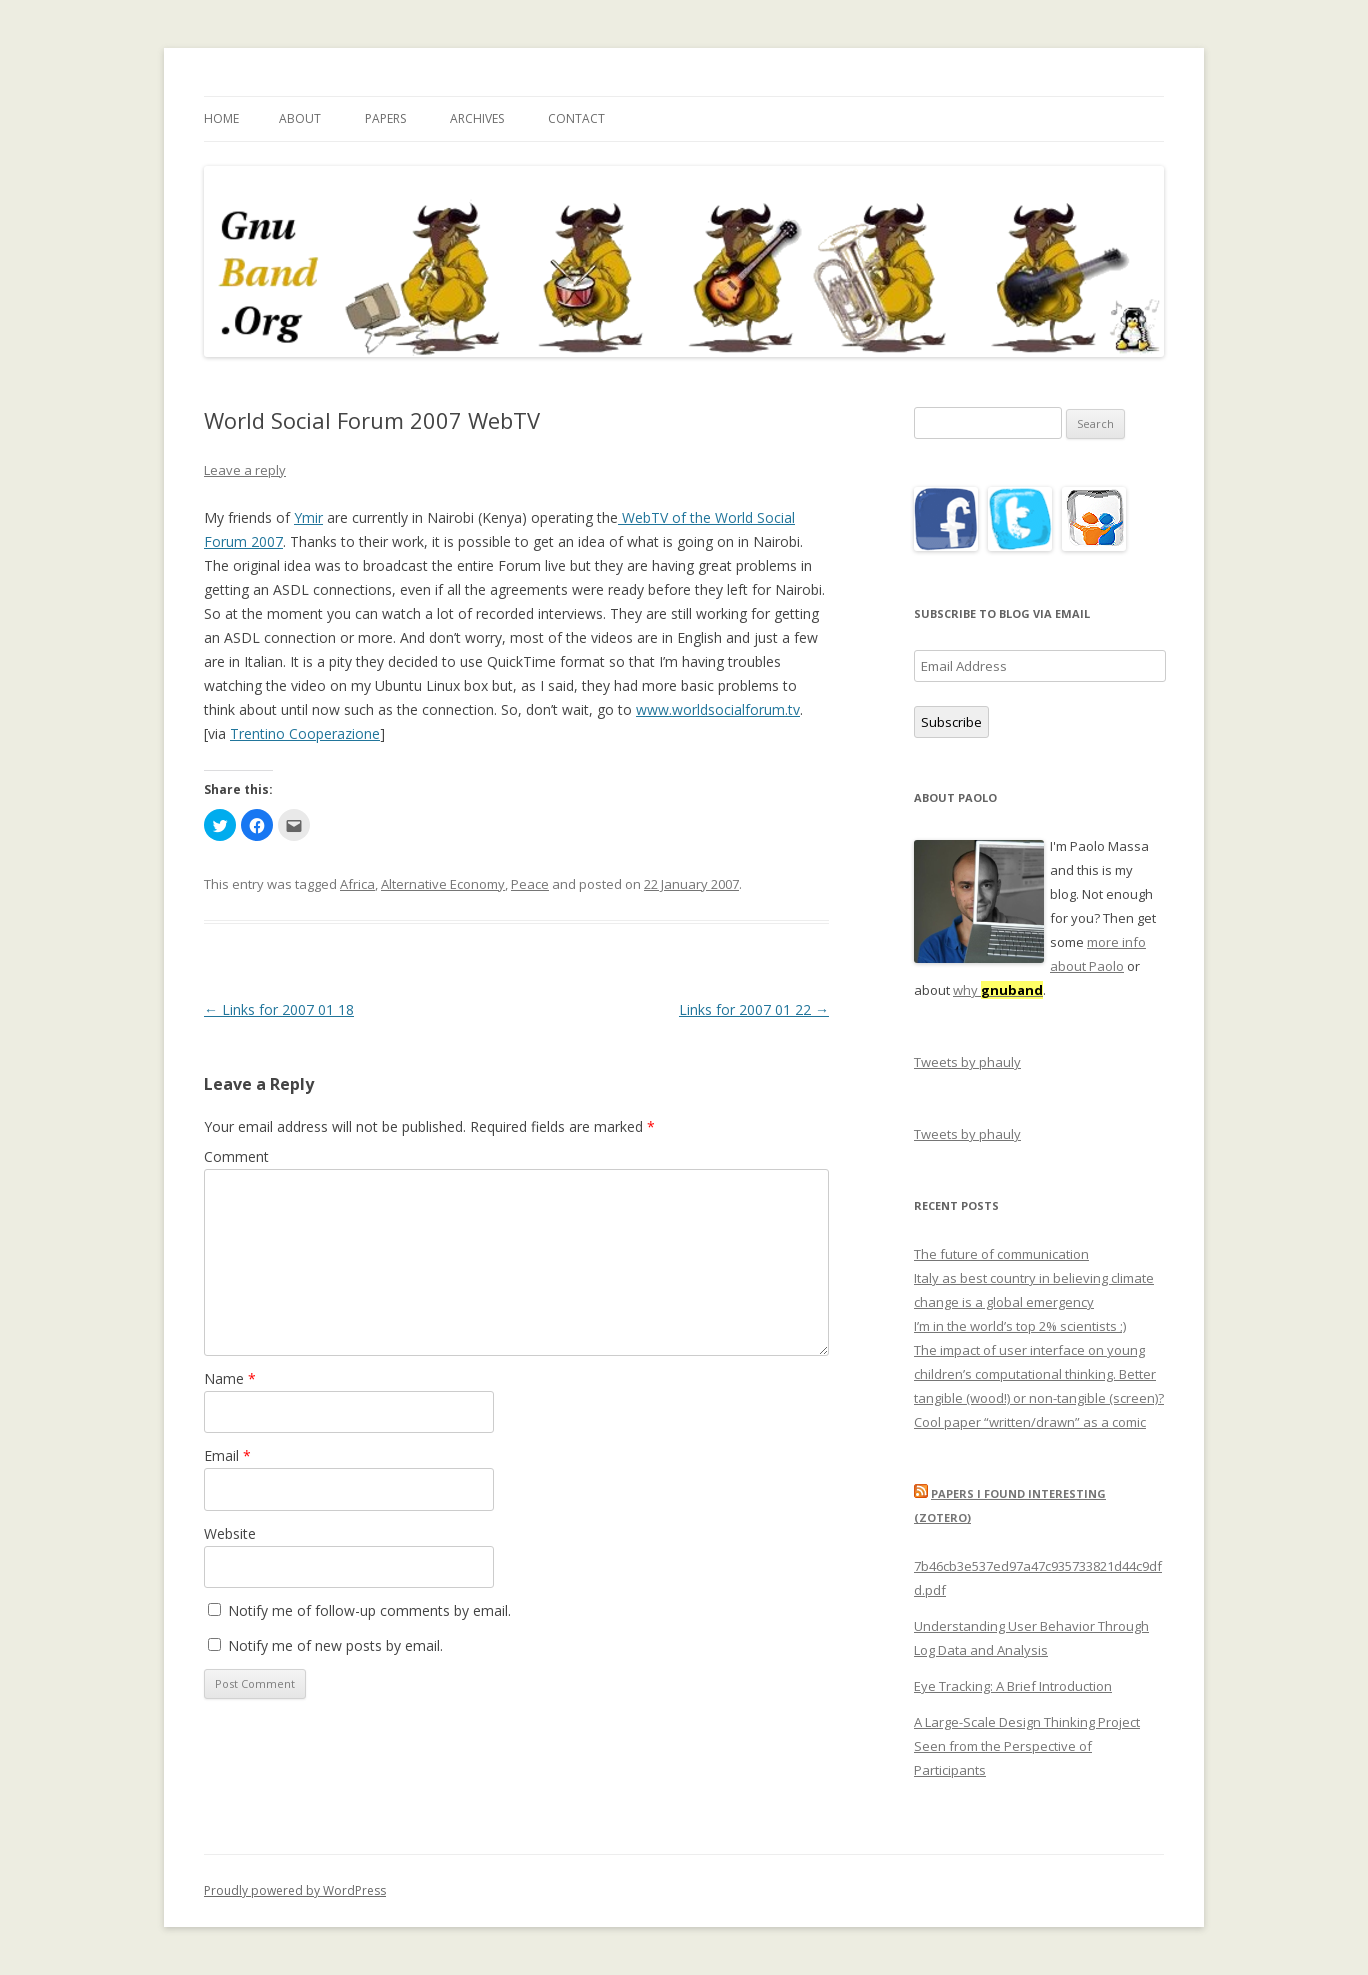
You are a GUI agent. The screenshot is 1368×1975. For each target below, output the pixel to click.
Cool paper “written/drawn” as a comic (1030, 1422)
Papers (385, 118)
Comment (236, 1156)
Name (230, 1378)
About (300, 118)
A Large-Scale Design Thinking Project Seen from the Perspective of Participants (1027, 1746)
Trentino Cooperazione (305, 733)
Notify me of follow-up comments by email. (369, 1610)
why (998, 990)
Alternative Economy (443, 884)
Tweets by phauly (967, 1062)
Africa (357, 884)
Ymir (308, 517)
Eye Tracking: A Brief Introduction (1013, 1686)
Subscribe (951, 722)
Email (227, 1455)
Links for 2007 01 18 (279, 1009)
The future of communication (1001, 1254)
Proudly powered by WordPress (295, 1890)
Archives (477, 118)
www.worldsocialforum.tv (718, 709)
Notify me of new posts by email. (335, 1645)
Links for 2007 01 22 (754, 1009)
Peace (530, 884)
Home (221, 118)
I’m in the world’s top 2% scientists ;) (1020, 1326)
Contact (576, 118)
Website (230, 1533)
